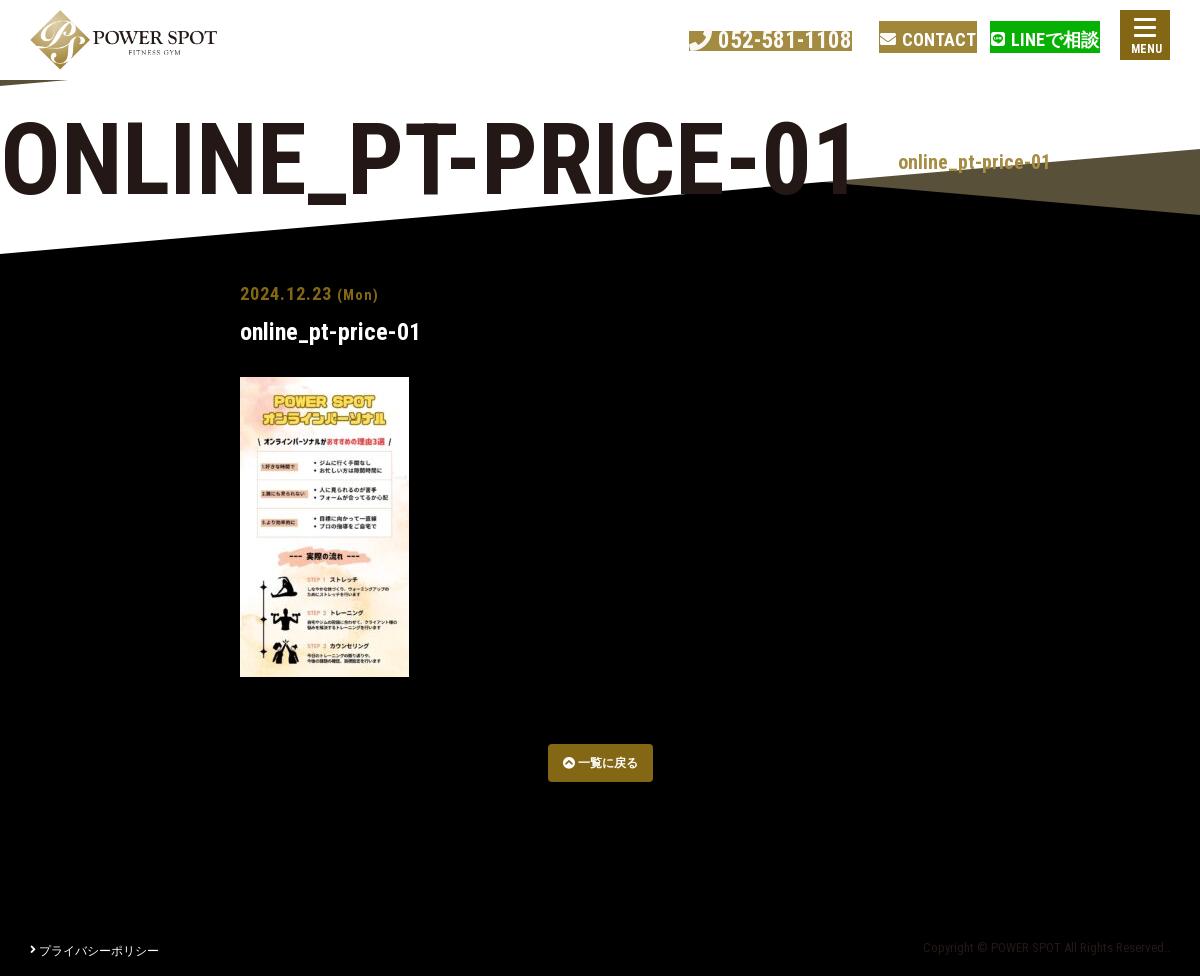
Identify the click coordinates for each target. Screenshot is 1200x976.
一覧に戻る (600, 763)
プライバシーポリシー (94, 951)
